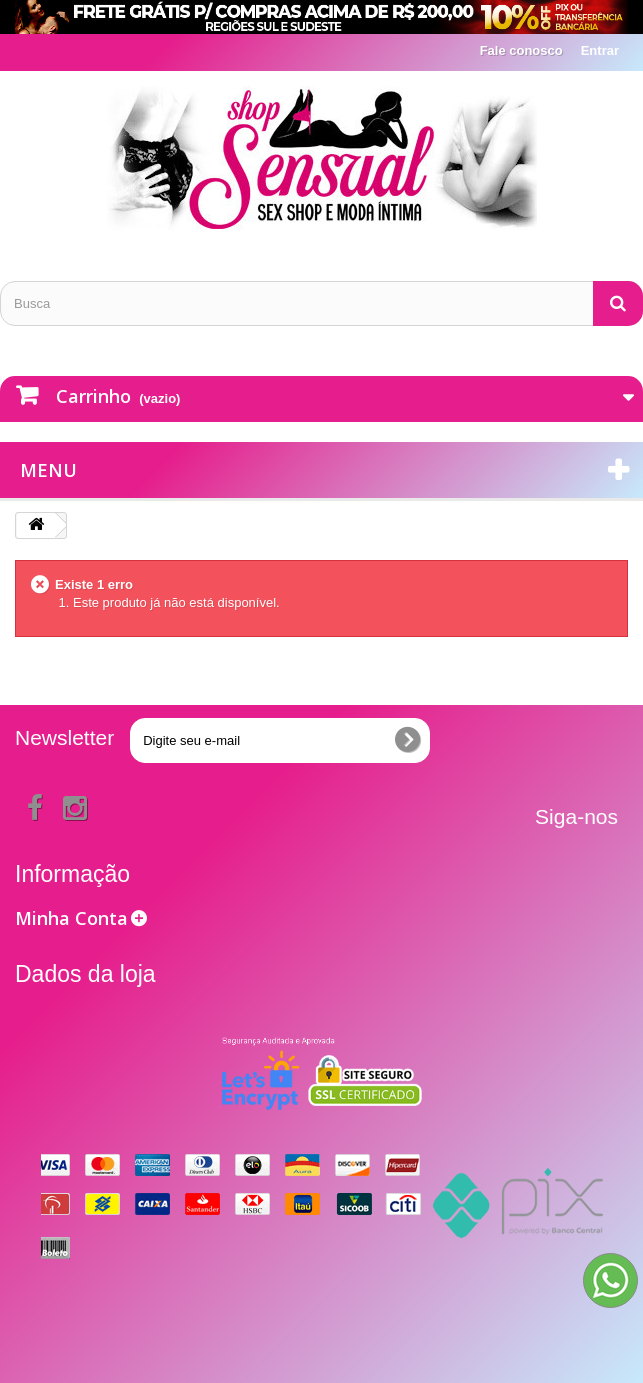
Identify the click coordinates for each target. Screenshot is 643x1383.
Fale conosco (521, 50)
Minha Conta (71, 918)
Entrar (600, 50)
